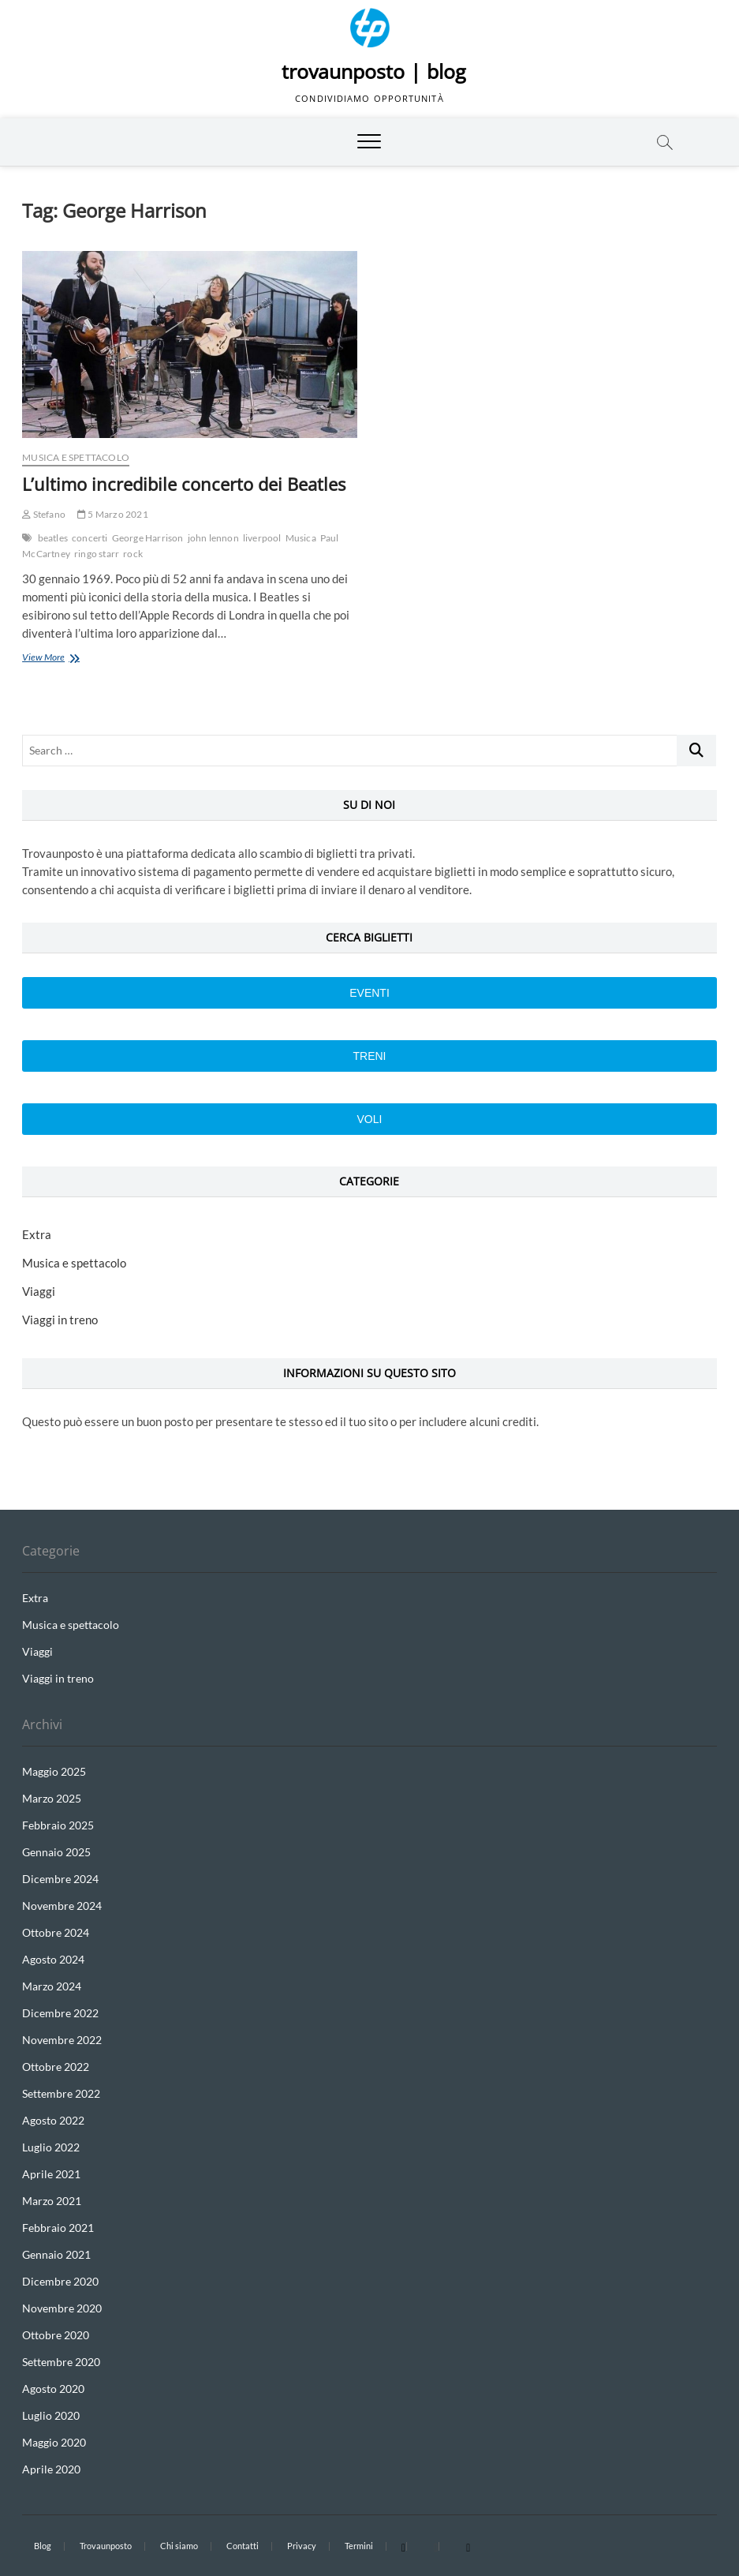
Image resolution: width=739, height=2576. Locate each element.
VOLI (370, 1119)
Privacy (301, 2545)
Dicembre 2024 (60, 1878)
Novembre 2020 (62, 2308)
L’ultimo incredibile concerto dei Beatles (183, 484)
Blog (42, 2545)
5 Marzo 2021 (112, 514)
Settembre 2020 (61, 2361)
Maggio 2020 (54, 2442)
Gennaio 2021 (56, 2254)
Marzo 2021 (51, 2200)
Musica (301, 538)
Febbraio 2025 (58, 1825)
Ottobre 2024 (55, 1932)
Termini (359, 2545)
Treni (369, 1056)
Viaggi (38, 1291)
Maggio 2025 (54, 1771)
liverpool (262, 538)
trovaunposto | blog (374, 71)
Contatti (242, 2545)
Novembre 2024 (62, 1905)
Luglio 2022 (51, 2147)
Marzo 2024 (51, 1986)
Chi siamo (179, 2545)
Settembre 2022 (61, 2093)
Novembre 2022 (62, 2039)
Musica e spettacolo (75, 457)
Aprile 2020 (51, 2469)
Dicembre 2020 (60, 2281)
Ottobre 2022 (55, 2066)
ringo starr (96, 554)
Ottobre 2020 (55, 2335)
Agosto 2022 (53, 2120)
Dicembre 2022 (60, 2013)
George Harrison (148, 538)
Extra (36, 1234)
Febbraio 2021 (58, 2227)
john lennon (213, 538)
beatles (53, 538)
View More (63, 658)
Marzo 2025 (51, 1798)
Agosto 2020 (53, 2388)
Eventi (369, 993)
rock (133, 554)
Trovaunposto (106, 2545)
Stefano (43, 514)
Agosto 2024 (53, 1959)
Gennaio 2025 (56, 1852)
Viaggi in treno (60, 1319)
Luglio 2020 (51, 2415)
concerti (90, 538)
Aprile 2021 (51, 2174)
